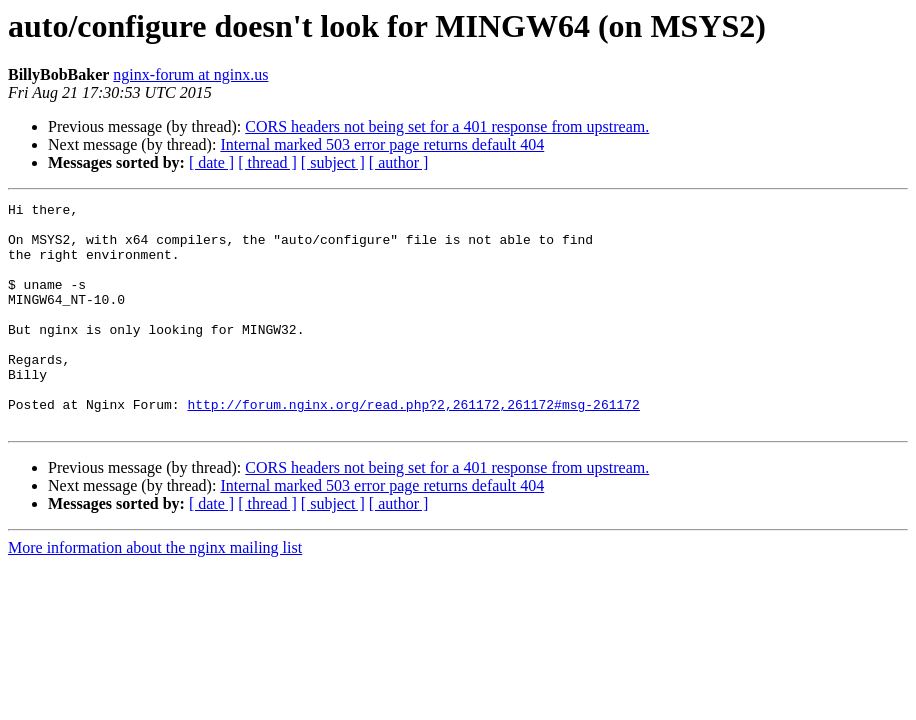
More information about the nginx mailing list (155, 592)
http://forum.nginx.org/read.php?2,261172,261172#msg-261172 (413, 446)
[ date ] (211, 162)
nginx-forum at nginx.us (190, 74)
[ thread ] (267, 162)
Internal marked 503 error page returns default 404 (382, 144)
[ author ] (399, 162)
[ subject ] (333, 162)
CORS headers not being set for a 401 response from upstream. (447, 126)
